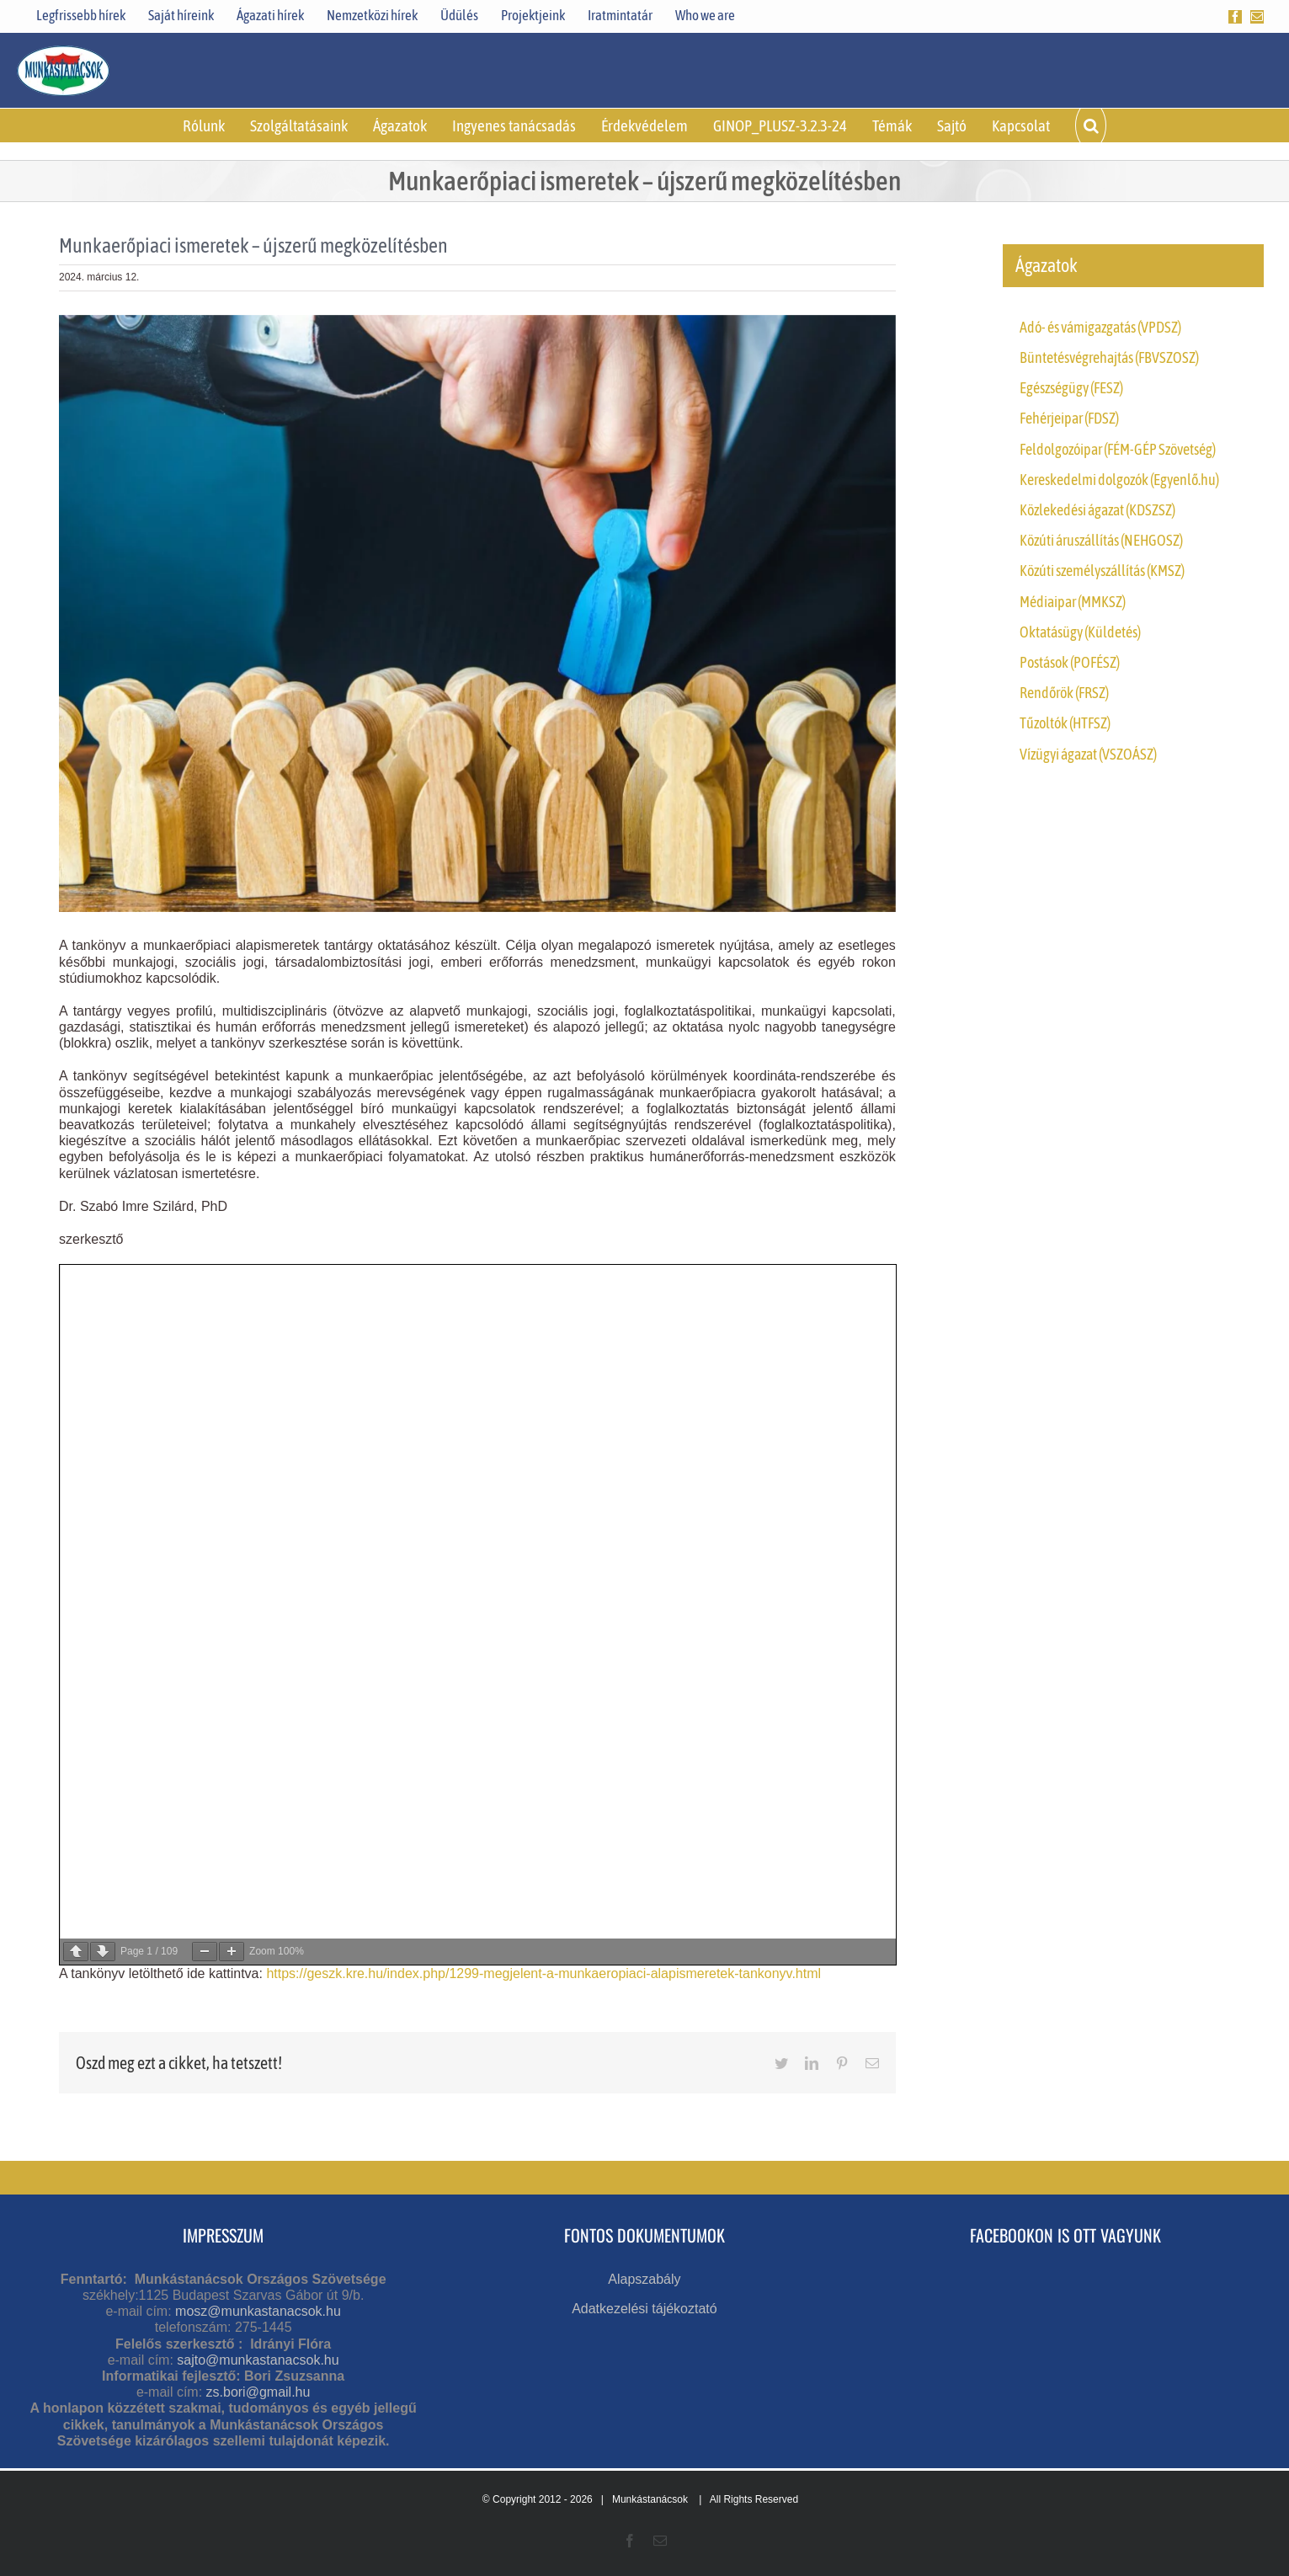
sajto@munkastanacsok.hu (257, 2360)
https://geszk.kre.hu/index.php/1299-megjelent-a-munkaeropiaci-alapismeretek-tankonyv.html (543, 1973)
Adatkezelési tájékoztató (644, 2308)
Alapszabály (644, 2279)
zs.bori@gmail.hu (258, 2392)
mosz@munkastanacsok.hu (258, 2311)
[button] (1090, 125)
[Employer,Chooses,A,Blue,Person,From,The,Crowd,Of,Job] (477, 614)
